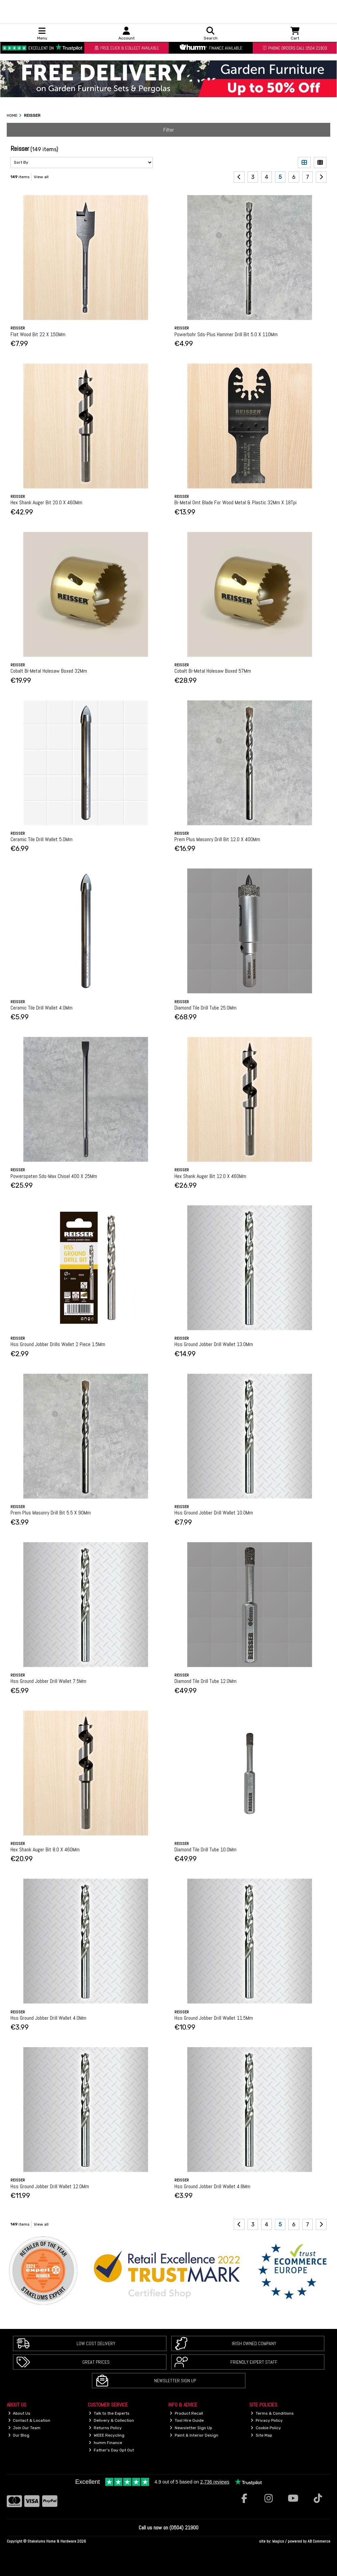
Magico (278, 2541)
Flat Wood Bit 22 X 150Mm (37, 334)
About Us (19, 2413)
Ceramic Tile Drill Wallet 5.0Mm (41, 839)
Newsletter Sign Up (175, 2381)
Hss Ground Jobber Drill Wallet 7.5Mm (48, 1681)
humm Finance (105, 2442)
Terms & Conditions (272, 2413)
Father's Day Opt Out (111, 2450)
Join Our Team (24, 2427)
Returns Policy (105, 2427)
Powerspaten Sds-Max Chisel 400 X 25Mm (53, 1176)
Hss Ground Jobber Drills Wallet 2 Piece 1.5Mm (57, 1344)
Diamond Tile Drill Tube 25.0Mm (205, 1007)
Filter (168, 129)
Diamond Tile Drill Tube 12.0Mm (205, 1681)
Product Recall (186, 2413)
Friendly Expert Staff (253, 2362)
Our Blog (19, 2435)
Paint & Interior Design (194, 2435)
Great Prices (96, 2362)
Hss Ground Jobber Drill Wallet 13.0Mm (213, 1344)
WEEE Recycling (106, 2435)
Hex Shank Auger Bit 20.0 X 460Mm (46, 502)
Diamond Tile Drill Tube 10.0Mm (205, 1849)
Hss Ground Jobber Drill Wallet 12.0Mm (49, 2186)
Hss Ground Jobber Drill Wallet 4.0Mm (48, 2017)
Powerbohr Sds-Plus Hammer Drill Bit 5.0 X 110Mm (226, 334)
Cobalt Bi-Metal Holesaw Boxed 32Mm (48, 670)
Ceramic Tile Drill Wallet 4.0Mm (41, 1007)
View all (41, 177)
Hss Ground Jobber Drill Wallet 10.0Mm (213, 1512)
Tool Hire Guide (187, 2420)
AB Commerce (319, 2541)
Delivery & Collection (111, 2420)
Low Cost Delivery (96, 2343)
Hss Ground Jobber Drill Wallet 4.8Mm (212, 2186)
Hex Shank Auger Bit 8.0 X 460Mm (45, 1849)
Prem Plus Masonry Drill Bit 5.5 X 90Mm (50, 1512)
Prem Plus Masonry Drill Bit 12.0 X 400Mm (217, 839)
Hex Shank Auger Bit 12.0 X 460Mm (210, 1176)
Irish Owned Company (254, 2343)
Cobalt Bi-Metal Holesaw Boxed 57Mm (212, 670)
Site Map (261, 2435)
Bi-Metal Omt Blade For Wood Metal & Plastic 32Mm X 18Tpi (235, 502)
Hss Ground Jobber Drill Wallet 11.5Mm (213, 2017)
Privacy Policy (267, 2420)
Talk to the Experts (109, 2413)
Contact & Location (29, 2420)
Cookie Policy (266, 2427)
